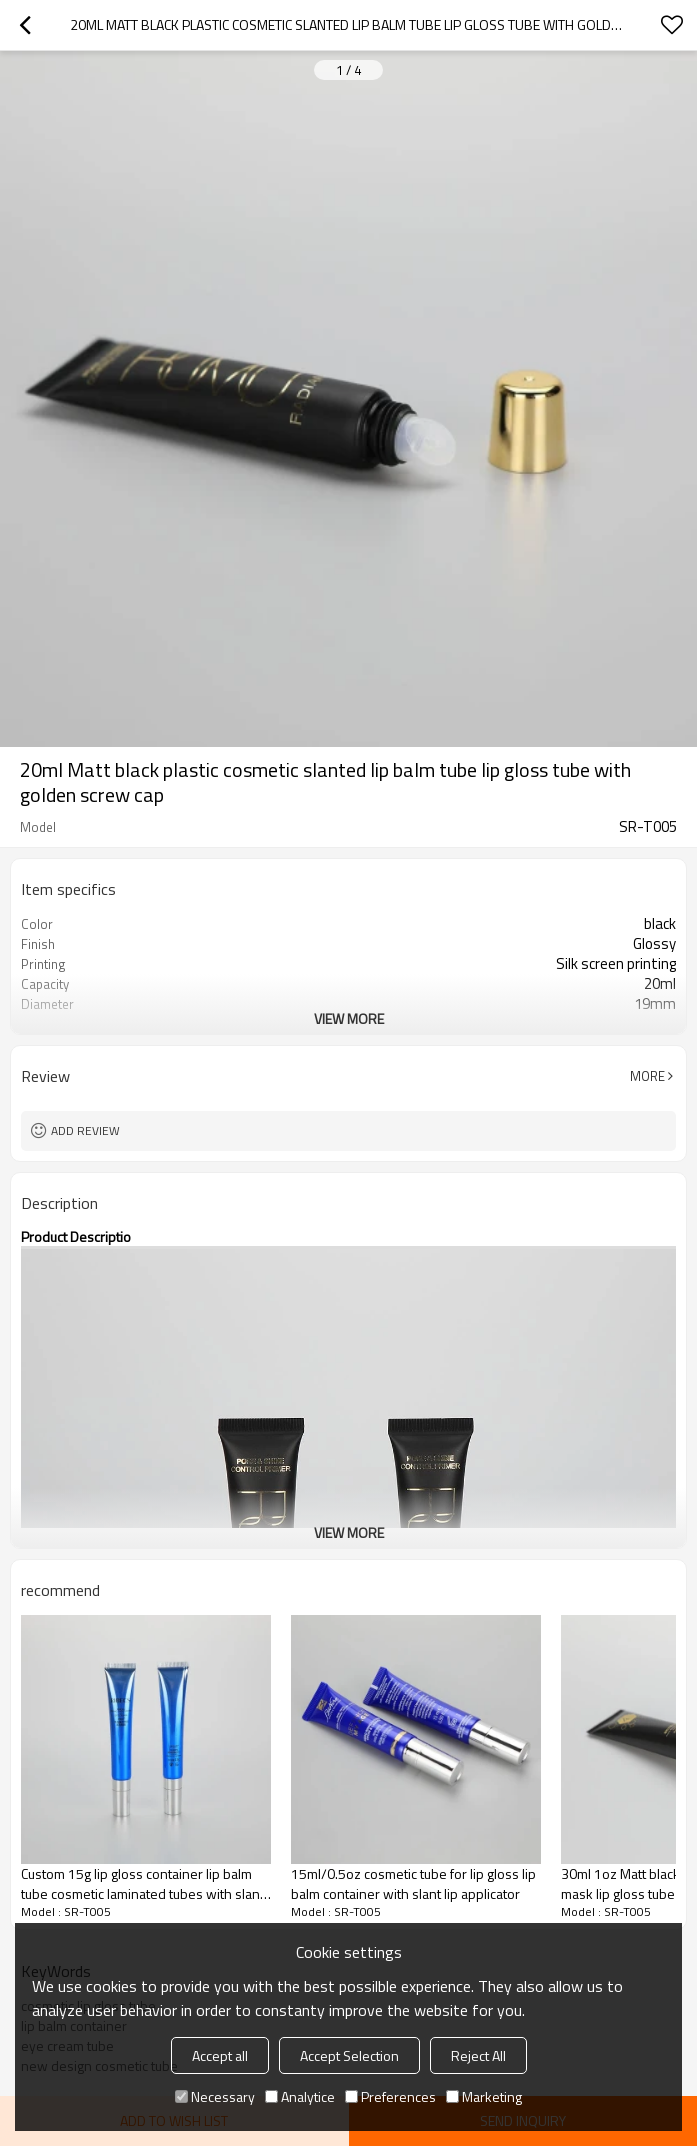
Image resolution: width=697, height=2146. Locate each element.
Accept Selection (349, 2055)
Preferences (390, 2096)
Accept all (220, 2055)
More (647, 1076)
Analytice (300, 2096)
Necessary (215, 2096)
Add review (85, 1130)
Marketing (484, 2096)
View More (349, 1018)
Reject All (478, 2055)
